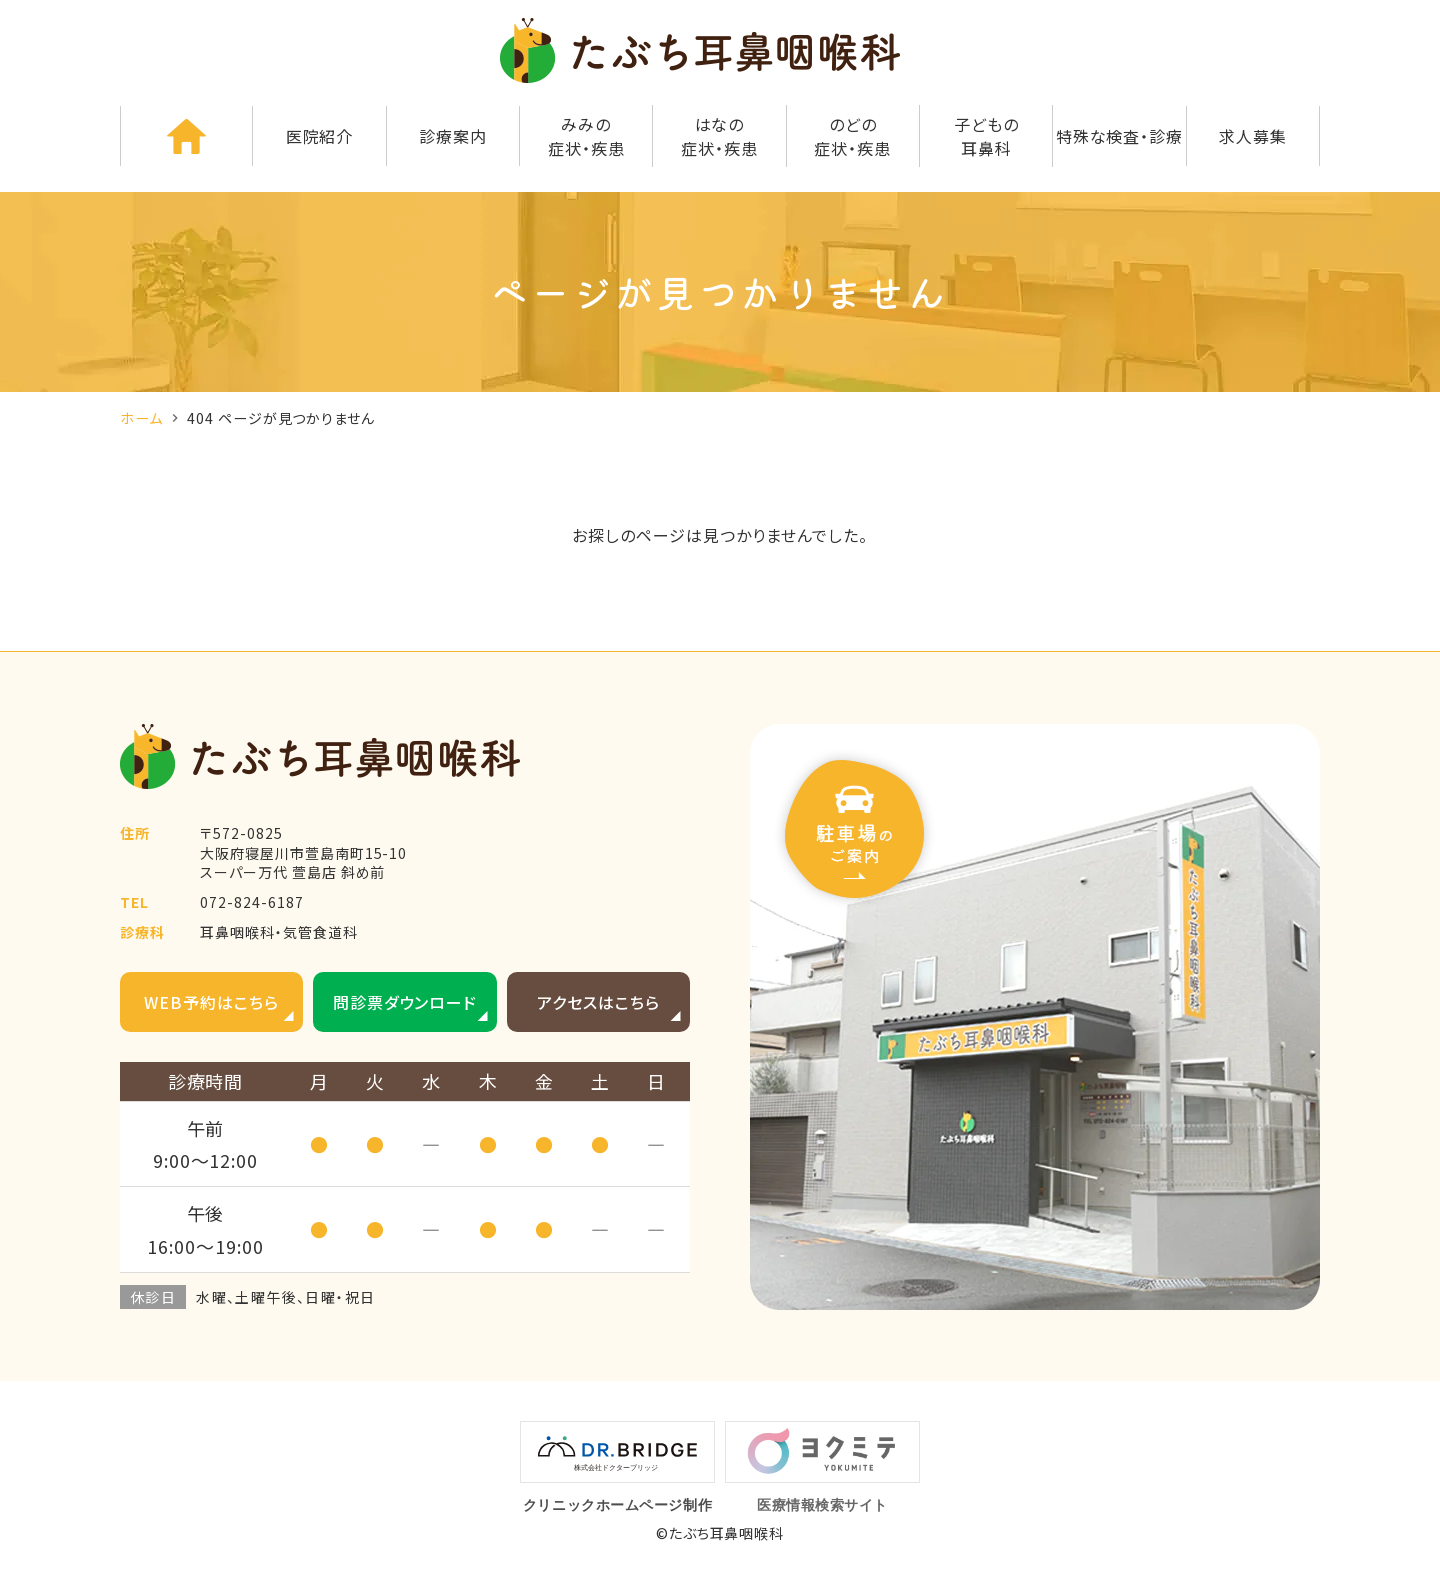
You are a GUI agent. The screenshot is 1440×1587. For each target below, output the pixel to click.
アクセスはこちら (598, 1002)
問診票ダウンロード (405, 1002)
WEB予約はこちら (211, 1002)
